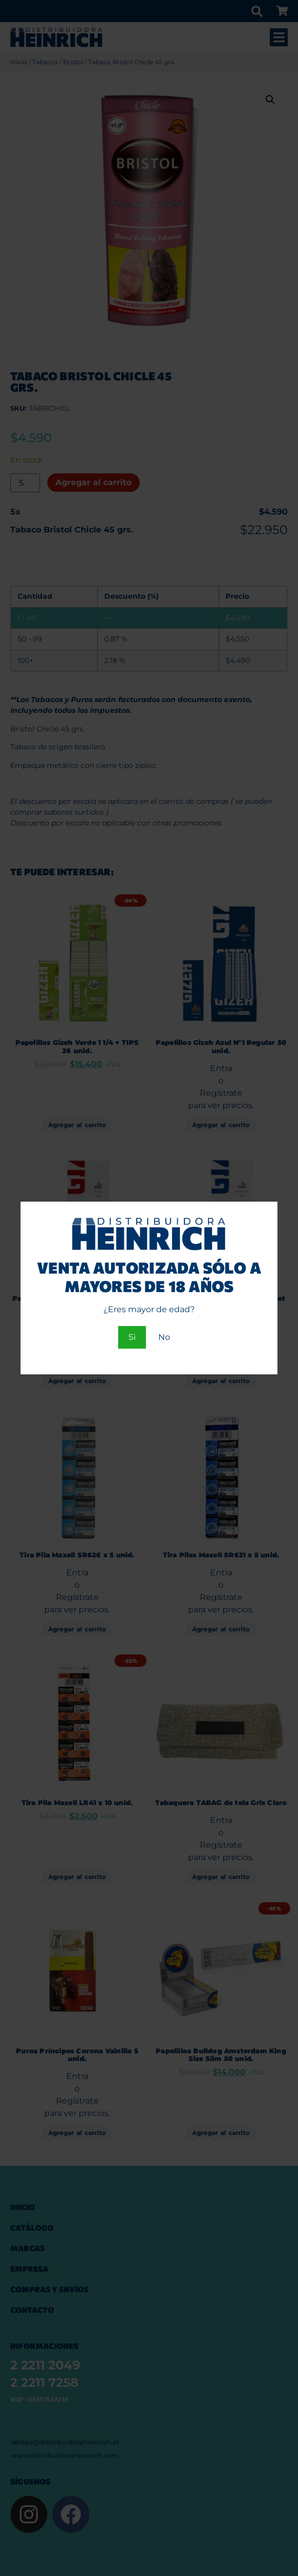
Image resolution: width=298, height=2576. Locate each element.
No (164, 1337)
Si (132, 1337)
